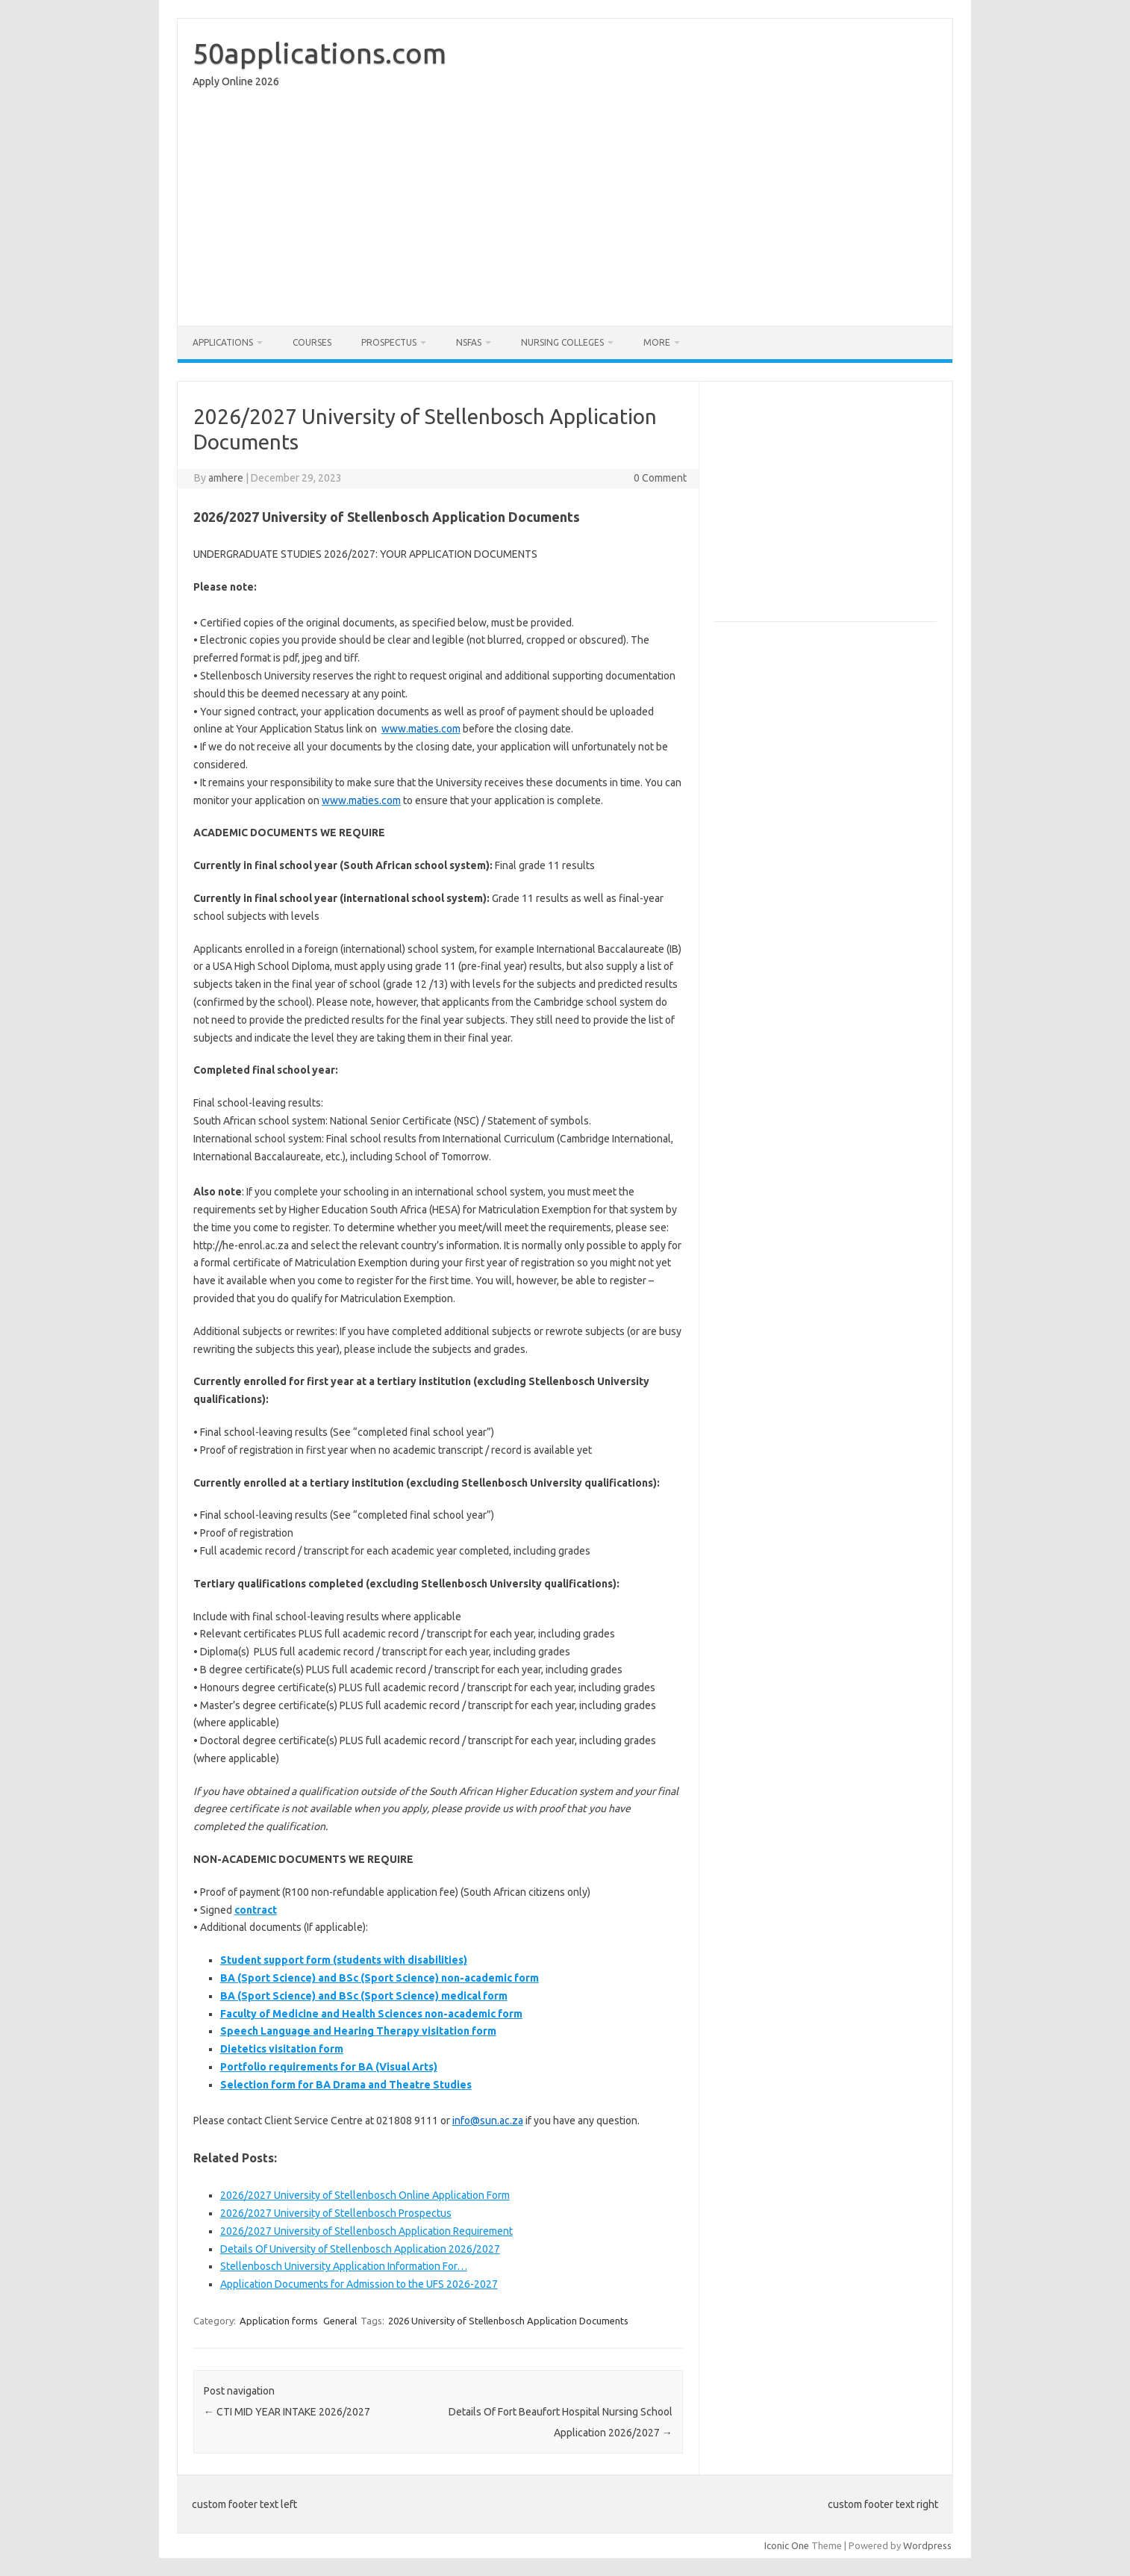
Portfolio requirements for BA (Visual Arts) (328, 2067)
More (656, 342)
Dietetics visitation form (281, 2049)
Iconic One (786, 2545)
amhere (225, 478)
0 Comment (660, 478)
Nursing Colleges (562, 342)
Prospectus (388, 342)
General (340, 2320)
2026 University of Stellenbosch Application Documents (508, 2320)
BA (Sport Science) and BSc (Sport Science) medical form (364, 1996)
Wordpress (927, 2545)
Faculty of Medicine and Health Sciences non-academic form (371, 2014)
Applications (223, 342)
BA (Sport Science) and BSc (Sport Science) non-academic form (379, 1978)
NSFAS (468, 342)
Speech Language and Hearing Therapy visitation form (358, 2031)
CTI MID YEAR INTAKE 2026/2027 (287, 2412)
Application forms (279, 2320)
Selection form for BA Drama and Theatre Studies (346, 2085)
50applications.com (319, 53)
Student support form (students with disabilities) (343, 1960)
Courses (312, 342)
